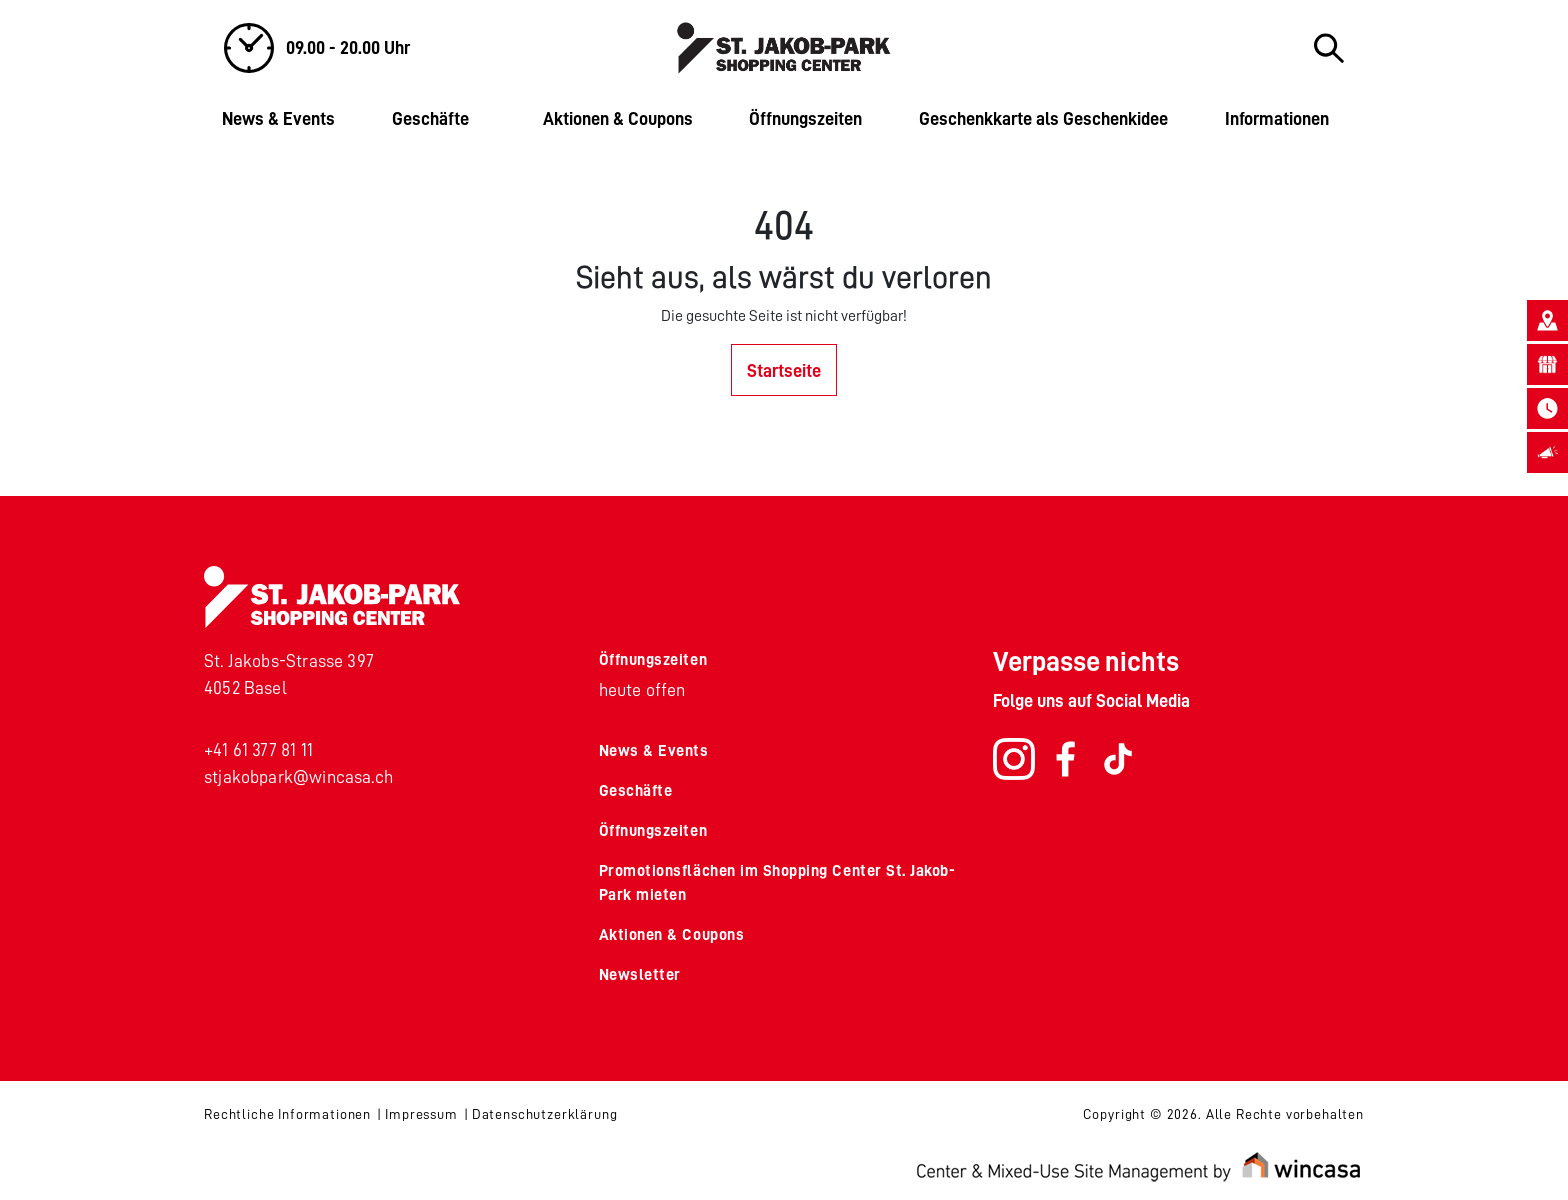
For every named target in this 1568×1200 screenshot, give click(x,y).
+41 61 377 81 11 (258, 750)
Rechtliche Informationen (287, 1114)
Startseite (784, 371)
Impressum (421, 1114)
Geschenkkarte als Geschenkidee (1043, 119)
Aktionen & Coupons (618, 119)
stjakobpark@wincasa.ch (298, 777)
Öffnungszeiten (805, 119)
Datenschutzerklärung (545, 1114)
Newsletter (640, 975)
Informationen (1277, 119)
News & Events (278, 119)
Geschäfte (430, 119)
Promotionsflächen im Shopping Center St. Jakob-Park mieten (777, 883)
